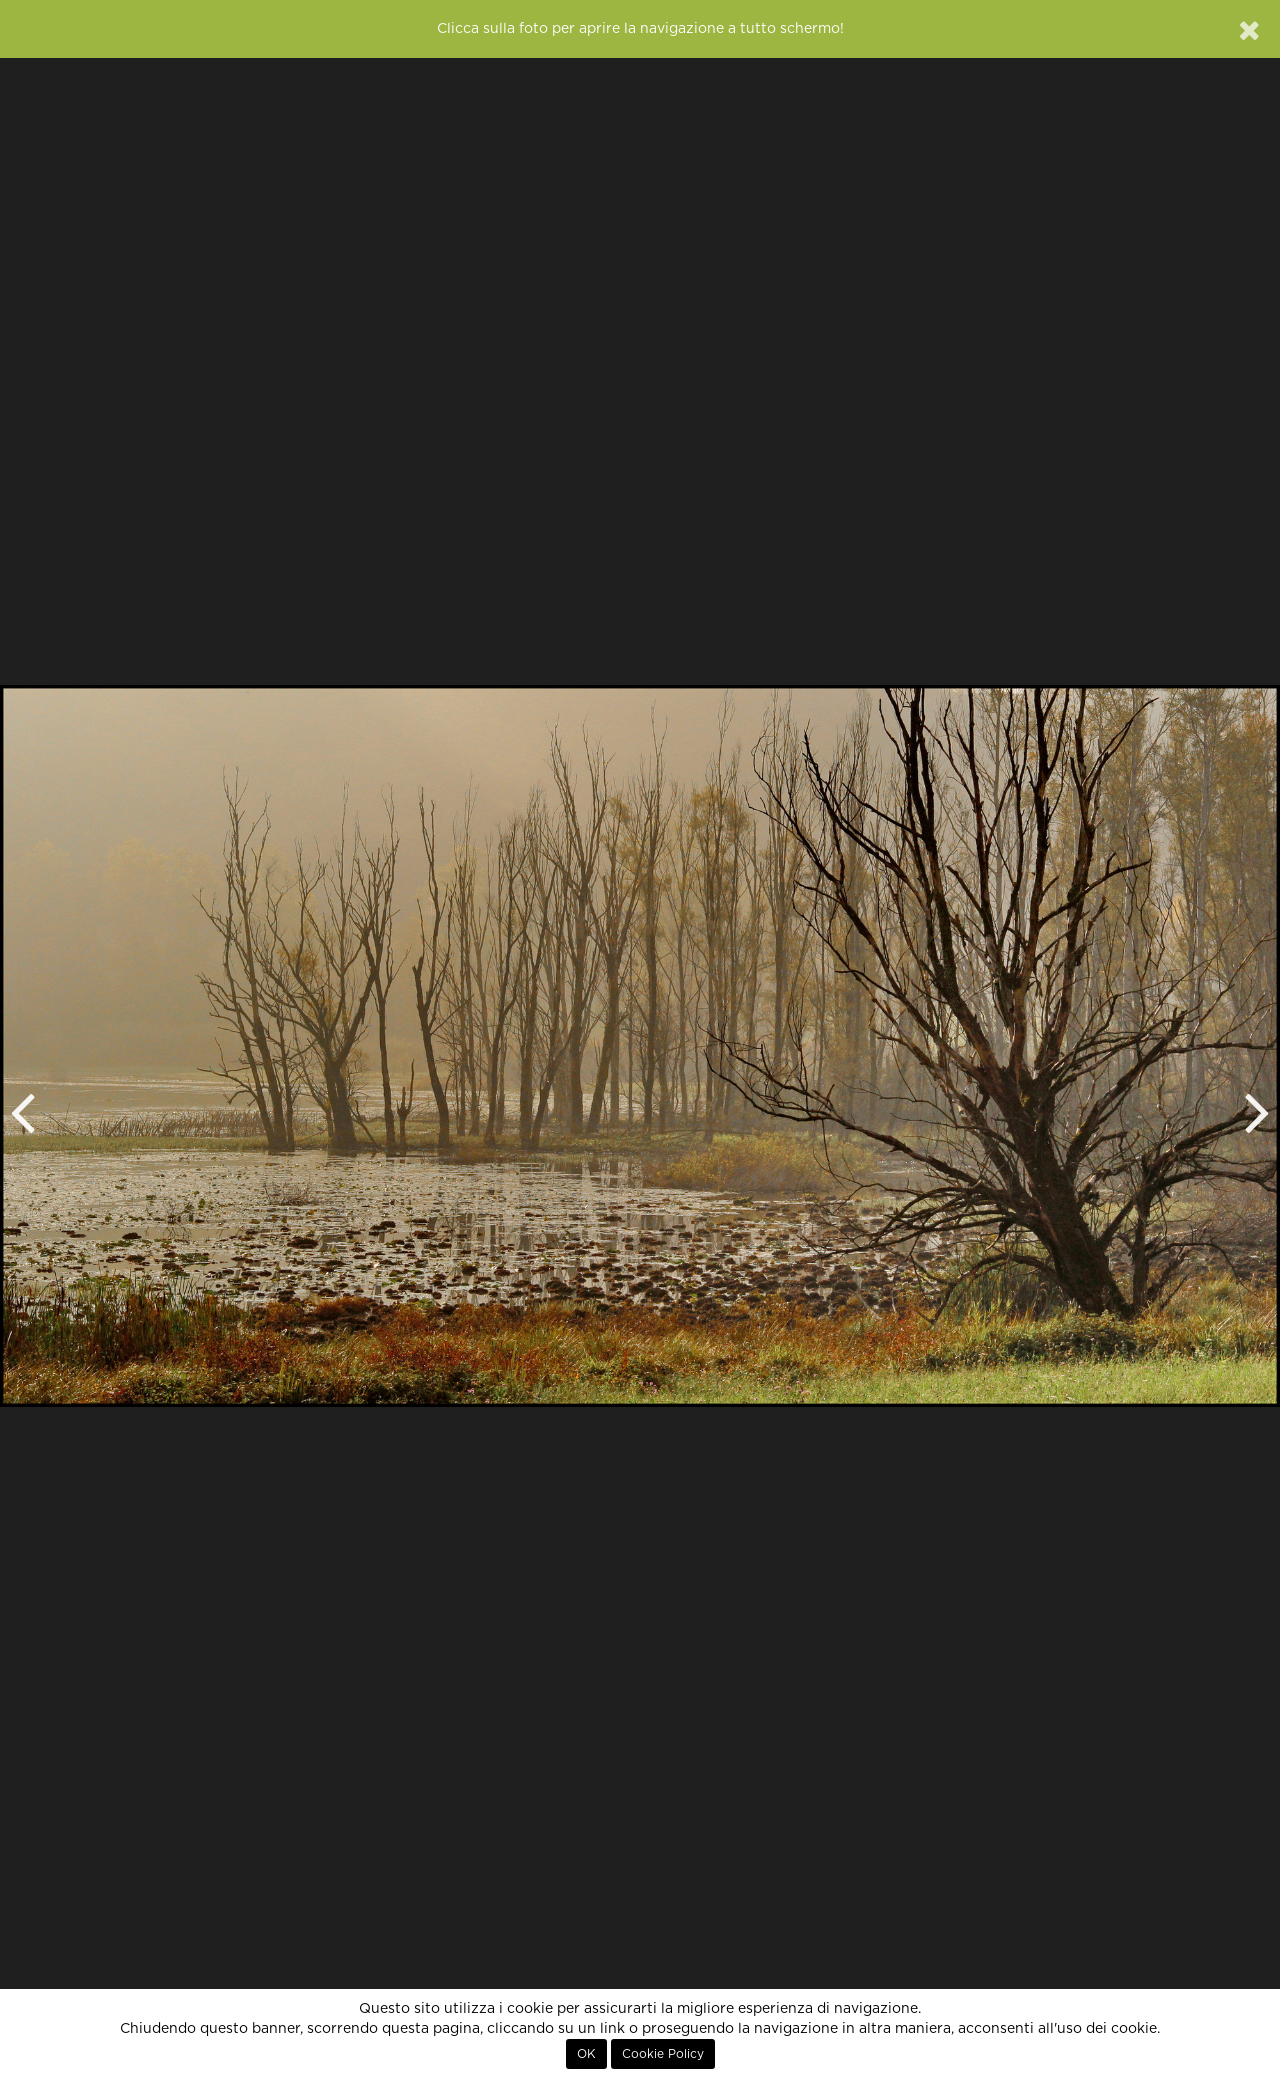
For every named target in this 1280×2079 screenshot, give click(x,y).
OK (586, 2054)
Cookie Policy (663, 2054)
